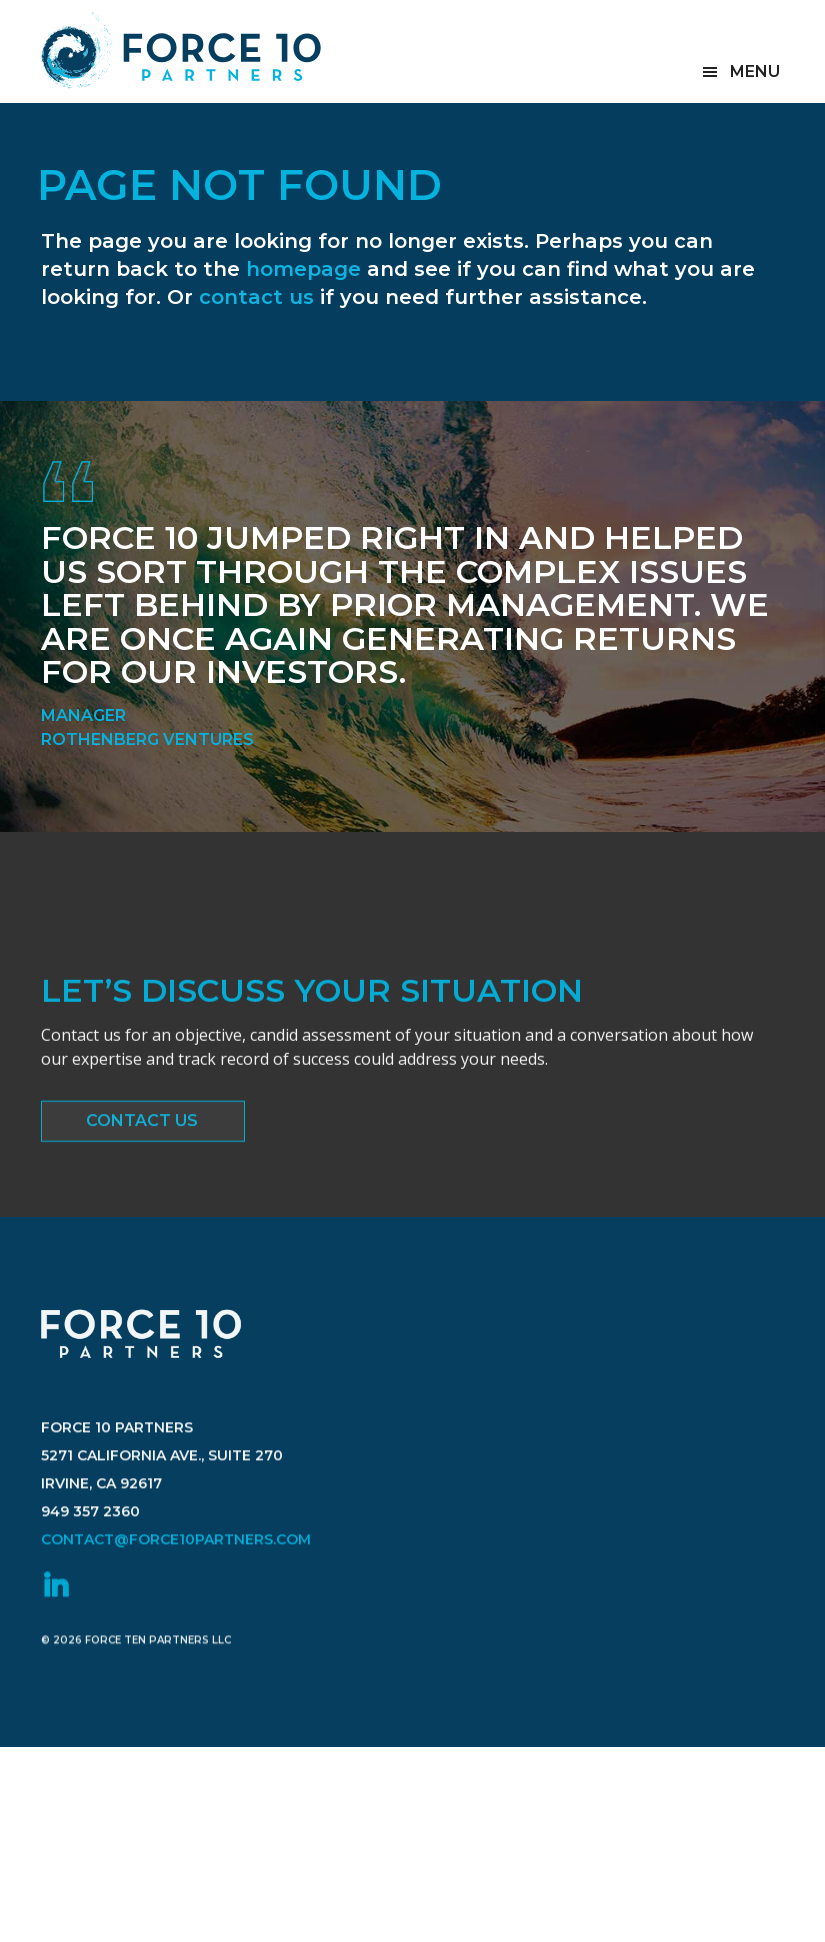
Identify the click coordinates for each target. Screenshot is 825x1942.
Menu (755, 71)
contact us (256, 297)
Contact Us (142, 1124)
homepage (303, 269)
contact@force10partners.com (176, 1568)
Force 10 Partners (181, 50)
